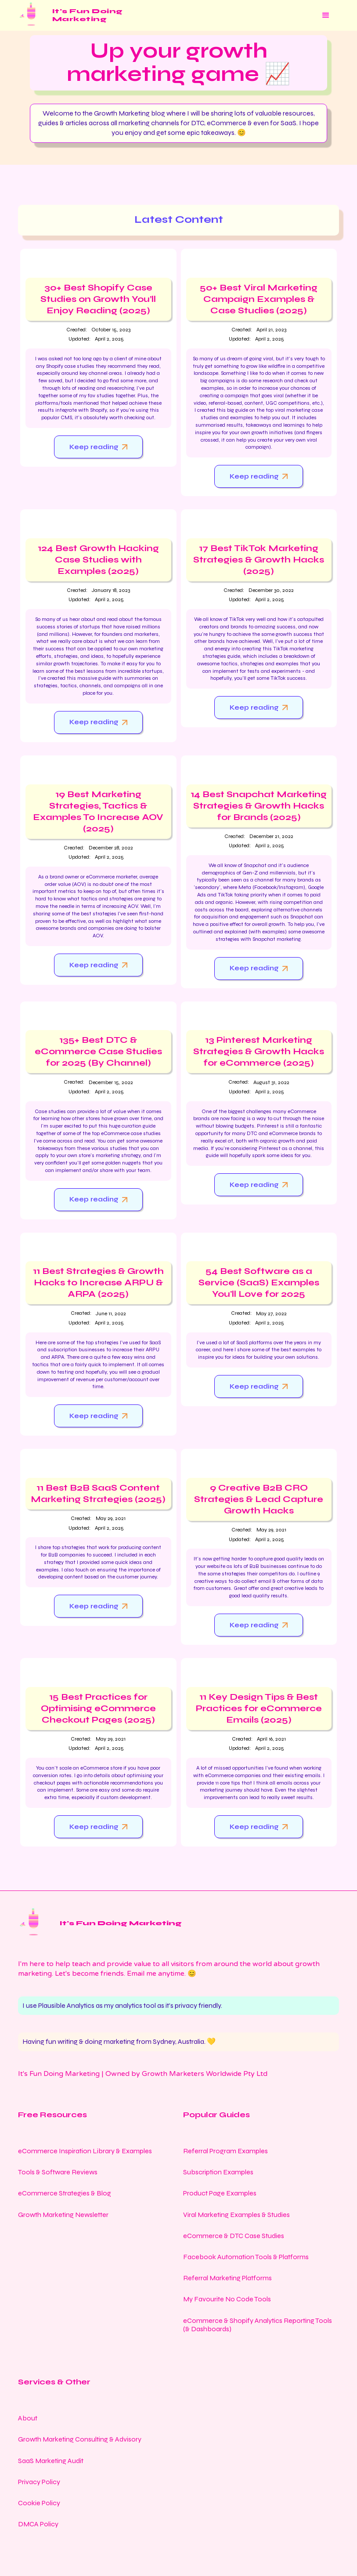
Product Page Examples (219, 2193)
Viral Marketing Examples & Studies (236, 2214)
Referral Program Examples (225, 2151)
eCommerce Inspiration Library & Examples (85, 2151)
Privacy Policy (39, 2482)
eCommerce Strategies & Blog (64, 2193)
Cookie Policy (39, 2503)
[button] (326, 15)
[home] (70, 15)
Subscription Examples (218, 2172)
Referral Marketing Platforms (227, 2278)
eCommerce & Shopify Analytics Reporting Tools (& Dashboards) (257, 2324)
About (27, 2418)
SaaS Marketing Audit (50, 2460)
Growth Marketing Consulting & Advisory (79, 2439)
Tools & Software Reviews (57, 2172)
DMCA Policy (38, 2524)
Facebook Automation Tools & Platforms (246, 2257)
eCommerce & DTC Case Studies (233, 2235)
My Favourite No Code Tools (227, 2299)
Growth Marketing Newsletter (63, 2214)
